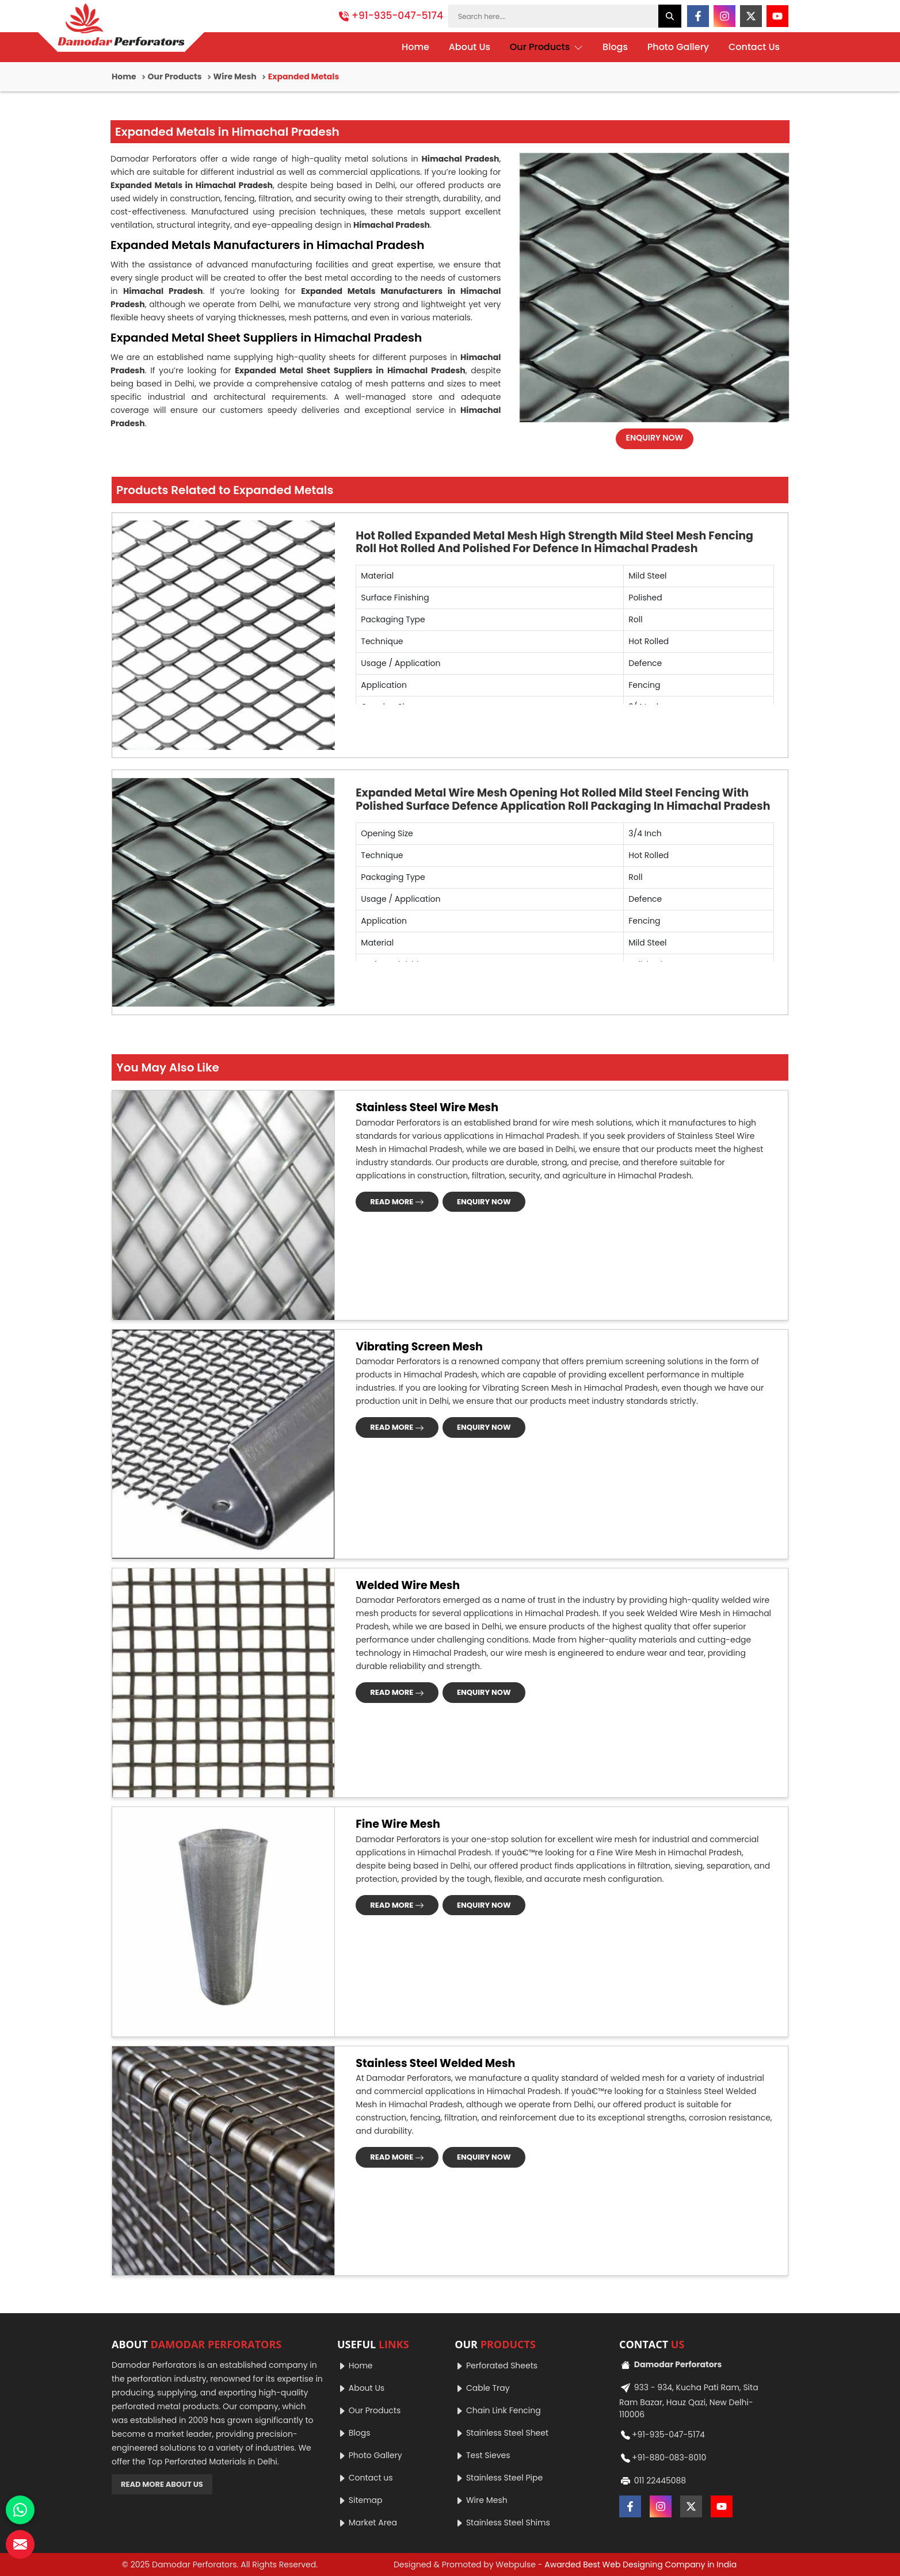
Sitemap (360, 2500)
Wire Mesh (235, 76)
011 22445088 (652, 2481)
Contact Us (754, 46)
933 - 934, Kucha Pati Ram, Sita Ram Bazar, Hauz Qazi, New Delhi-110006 (688, 2399)
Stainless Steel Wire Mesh (427, 1107)
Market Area (367, 2522)
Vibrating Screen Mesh (419, 1346)
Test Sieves (482, 2455)
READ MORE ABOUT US (162, 2484)
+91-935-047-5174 (391, 15)
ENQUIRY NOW (654, 437)
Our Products (547, 47)
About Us (469, 46)
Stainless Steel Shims (502, 2522)
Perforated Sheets (496, 2365)
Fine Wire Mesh (398, 1824)
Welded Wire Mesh (408, 1585)
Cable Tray (482, 2388)
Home (415, 46)
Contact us (365, 2477)
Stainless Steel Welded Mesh (435, 2063)
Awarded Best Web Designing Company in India (640, 2564)
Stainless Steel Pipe (499, 2477)
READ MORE (397, 1201)
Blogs (615, 46)
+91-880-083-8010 (662, 2458)
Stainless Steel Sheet (501, 2433)
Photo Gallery (678, 46)
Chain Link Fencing (498, 2410)
